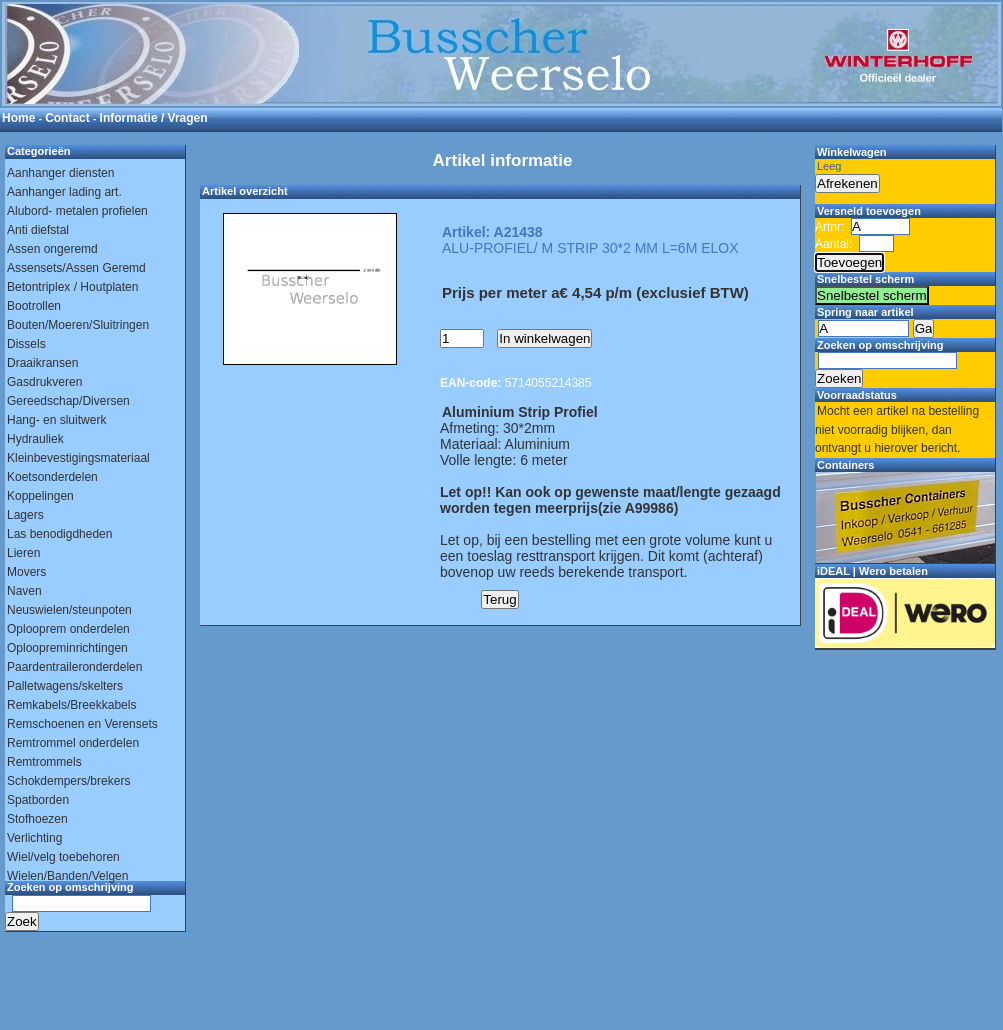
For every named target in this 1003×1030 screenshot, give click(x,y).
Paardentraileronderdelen (74, 667)
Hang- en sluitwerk (56, 420)
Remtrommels (44, 762)
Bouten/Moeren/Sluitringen (78, 325)
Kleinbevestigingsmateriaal (78, 458)
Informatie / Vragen (154, 118)
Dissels (26, 344)
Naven (24, 591)
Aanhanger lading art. (64, 192)
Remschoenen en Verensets (82, 724)
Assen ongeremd (52, 249)
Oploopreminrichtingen (67, 648)
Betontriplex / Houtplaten (72, 287)
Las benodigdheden (59, 534)
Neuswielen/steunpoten (69, 610)
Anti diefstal (38, 230)
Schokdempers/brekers (68, 781)
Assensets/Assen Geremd (76, 268)
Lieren (23, 553)
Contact (67, 118)
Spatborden (38, 800)
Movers (26, 572)
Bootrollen (34, 306)
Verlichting (34, 838)
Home (18, 118)
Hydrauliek (35, 439)
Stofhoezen (37, 819)
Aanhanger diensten (60, 173)
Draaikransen (42, 363)
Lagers (25, 515)
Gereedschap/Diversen (68, 401)
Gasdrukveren (44, 382)
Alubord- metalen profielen (77, 211)
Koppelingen (40, 496)
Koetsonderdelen (52, 477)
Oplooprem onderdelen (68, 629)
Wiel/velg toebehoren (63, 857)
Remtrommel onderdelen (73, 743)
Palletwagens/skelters (65, 686)
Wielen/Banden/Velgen (67, 876)
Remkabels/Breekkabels (71, 705)
